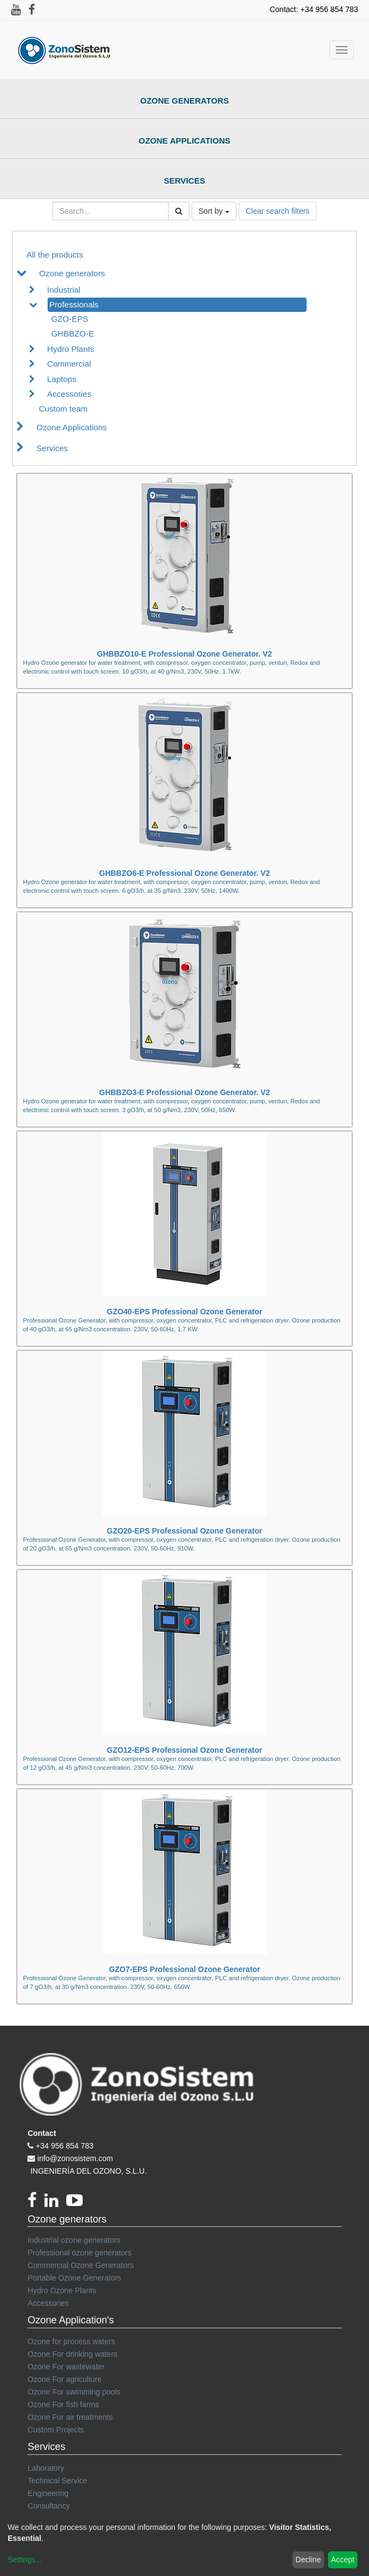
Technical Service (57, 2480)
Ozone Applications (184, 140)
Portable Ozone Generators (74, 2277)
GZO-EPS (69, 318)
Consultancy (48, 2505)
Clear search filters (278, 211)
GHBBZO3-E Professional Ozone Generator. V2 (184, 1092)
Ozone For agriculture (64, 2379)
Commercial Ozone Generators (80, 2265)
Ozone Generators (184, 100)
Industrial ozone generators (73, 2240)
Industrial (63, 289)
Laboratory (45, 2468)
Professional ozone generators (79, 2252)
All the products (54, 254)
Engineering (47, 2493)
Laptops (61, 379)
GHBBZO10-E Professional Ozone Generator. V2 (184, 653)
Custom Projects (55, 2429)
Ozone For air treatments (70, 2417)
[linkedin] (55, 2203)
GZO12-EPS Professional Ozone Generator (184, 1750)
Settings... (25, 2559)
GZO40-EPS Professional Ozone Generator (184, 1311)
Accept (343, 2559)
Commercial (69, 363)
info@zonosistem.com (75, 2158)
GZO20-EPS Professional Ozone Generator (184, 1530)
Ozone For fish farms (63, 2404)
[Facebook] (35, 2203)
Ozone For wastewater (66, 2366)
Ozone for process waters (71, 2341)
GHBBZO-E (72, 333)
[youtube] (77, 2203)
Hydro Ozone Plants (61, 2290)
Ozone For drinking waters (72, 2354)
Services (184, 180)
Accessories (69, 393)
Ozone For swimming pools (73, 2391)
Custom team (63, 408)
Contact (41, 2133)
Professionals (74, 304)
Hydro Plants (70, 349)
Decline (308, 2559)
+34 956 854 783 (65, 2145)
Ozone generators (72, 273)
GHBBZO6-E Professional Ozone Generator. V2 (184, 873)
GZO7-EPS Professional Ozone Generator (184, 1969)
